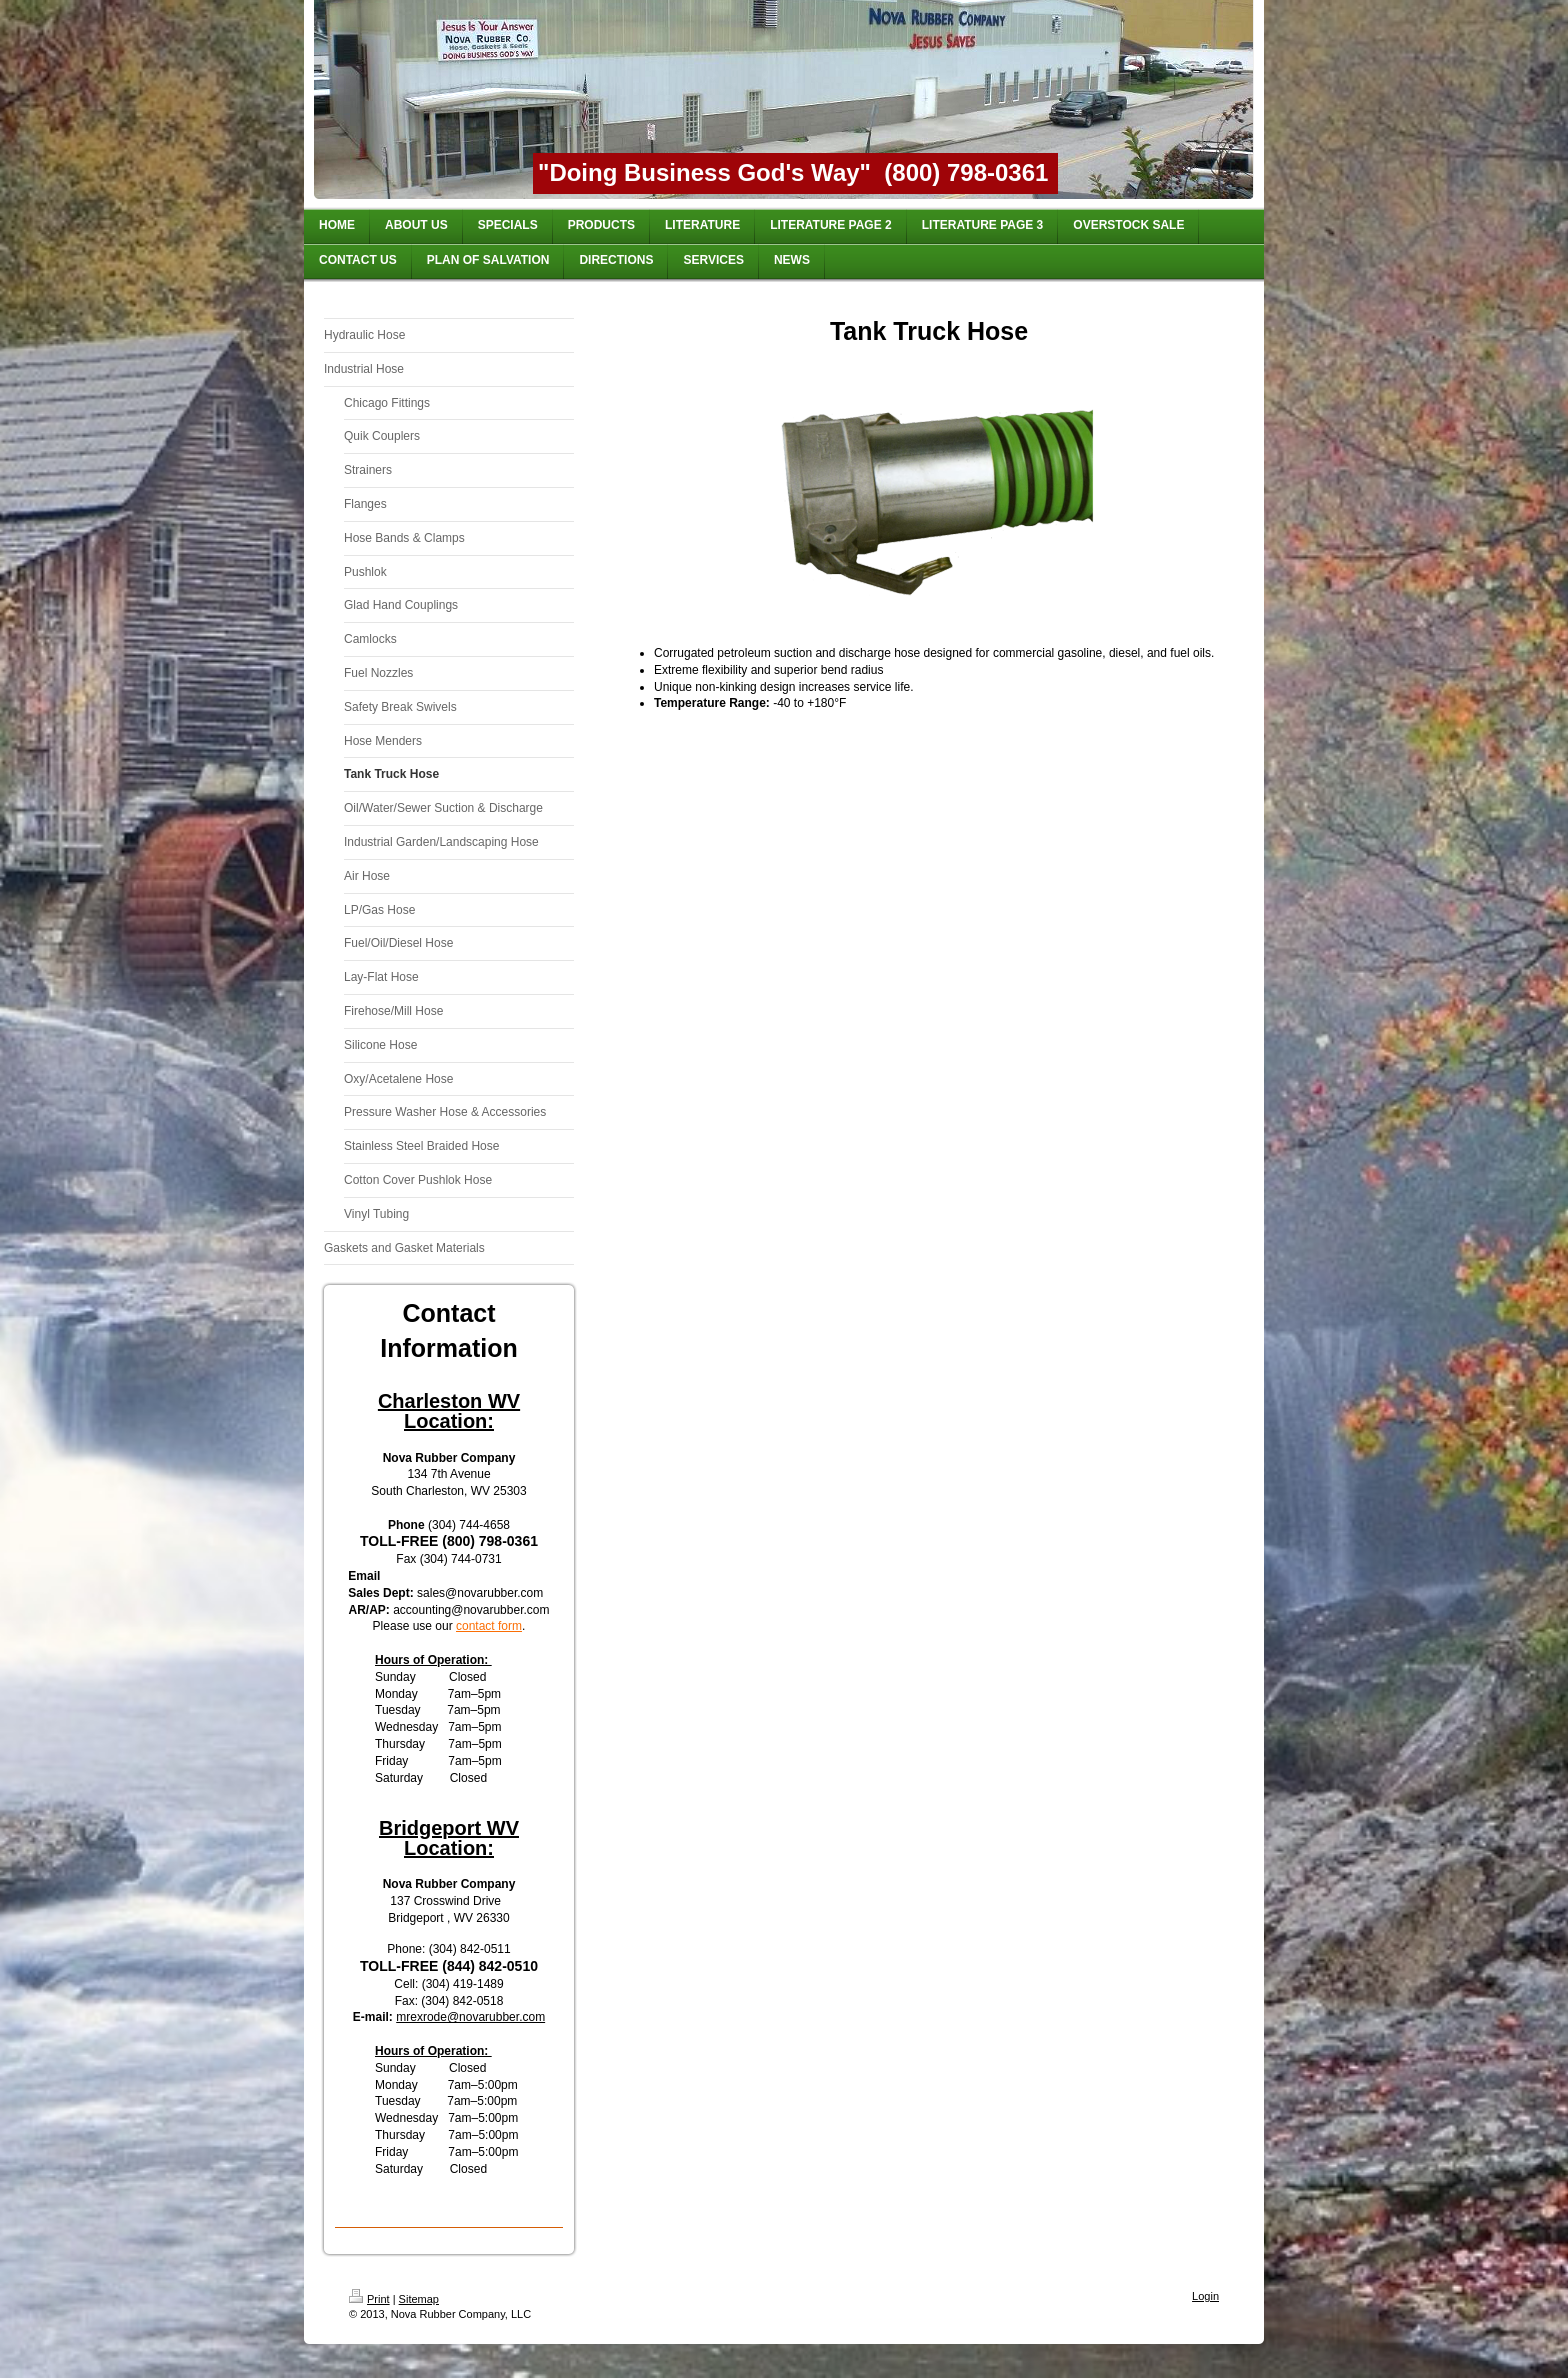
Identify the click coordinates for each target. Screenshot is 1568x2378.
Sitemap (419, 2299)
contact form (489, 1626)
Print (369, 2299)
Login (1205, 2296)
